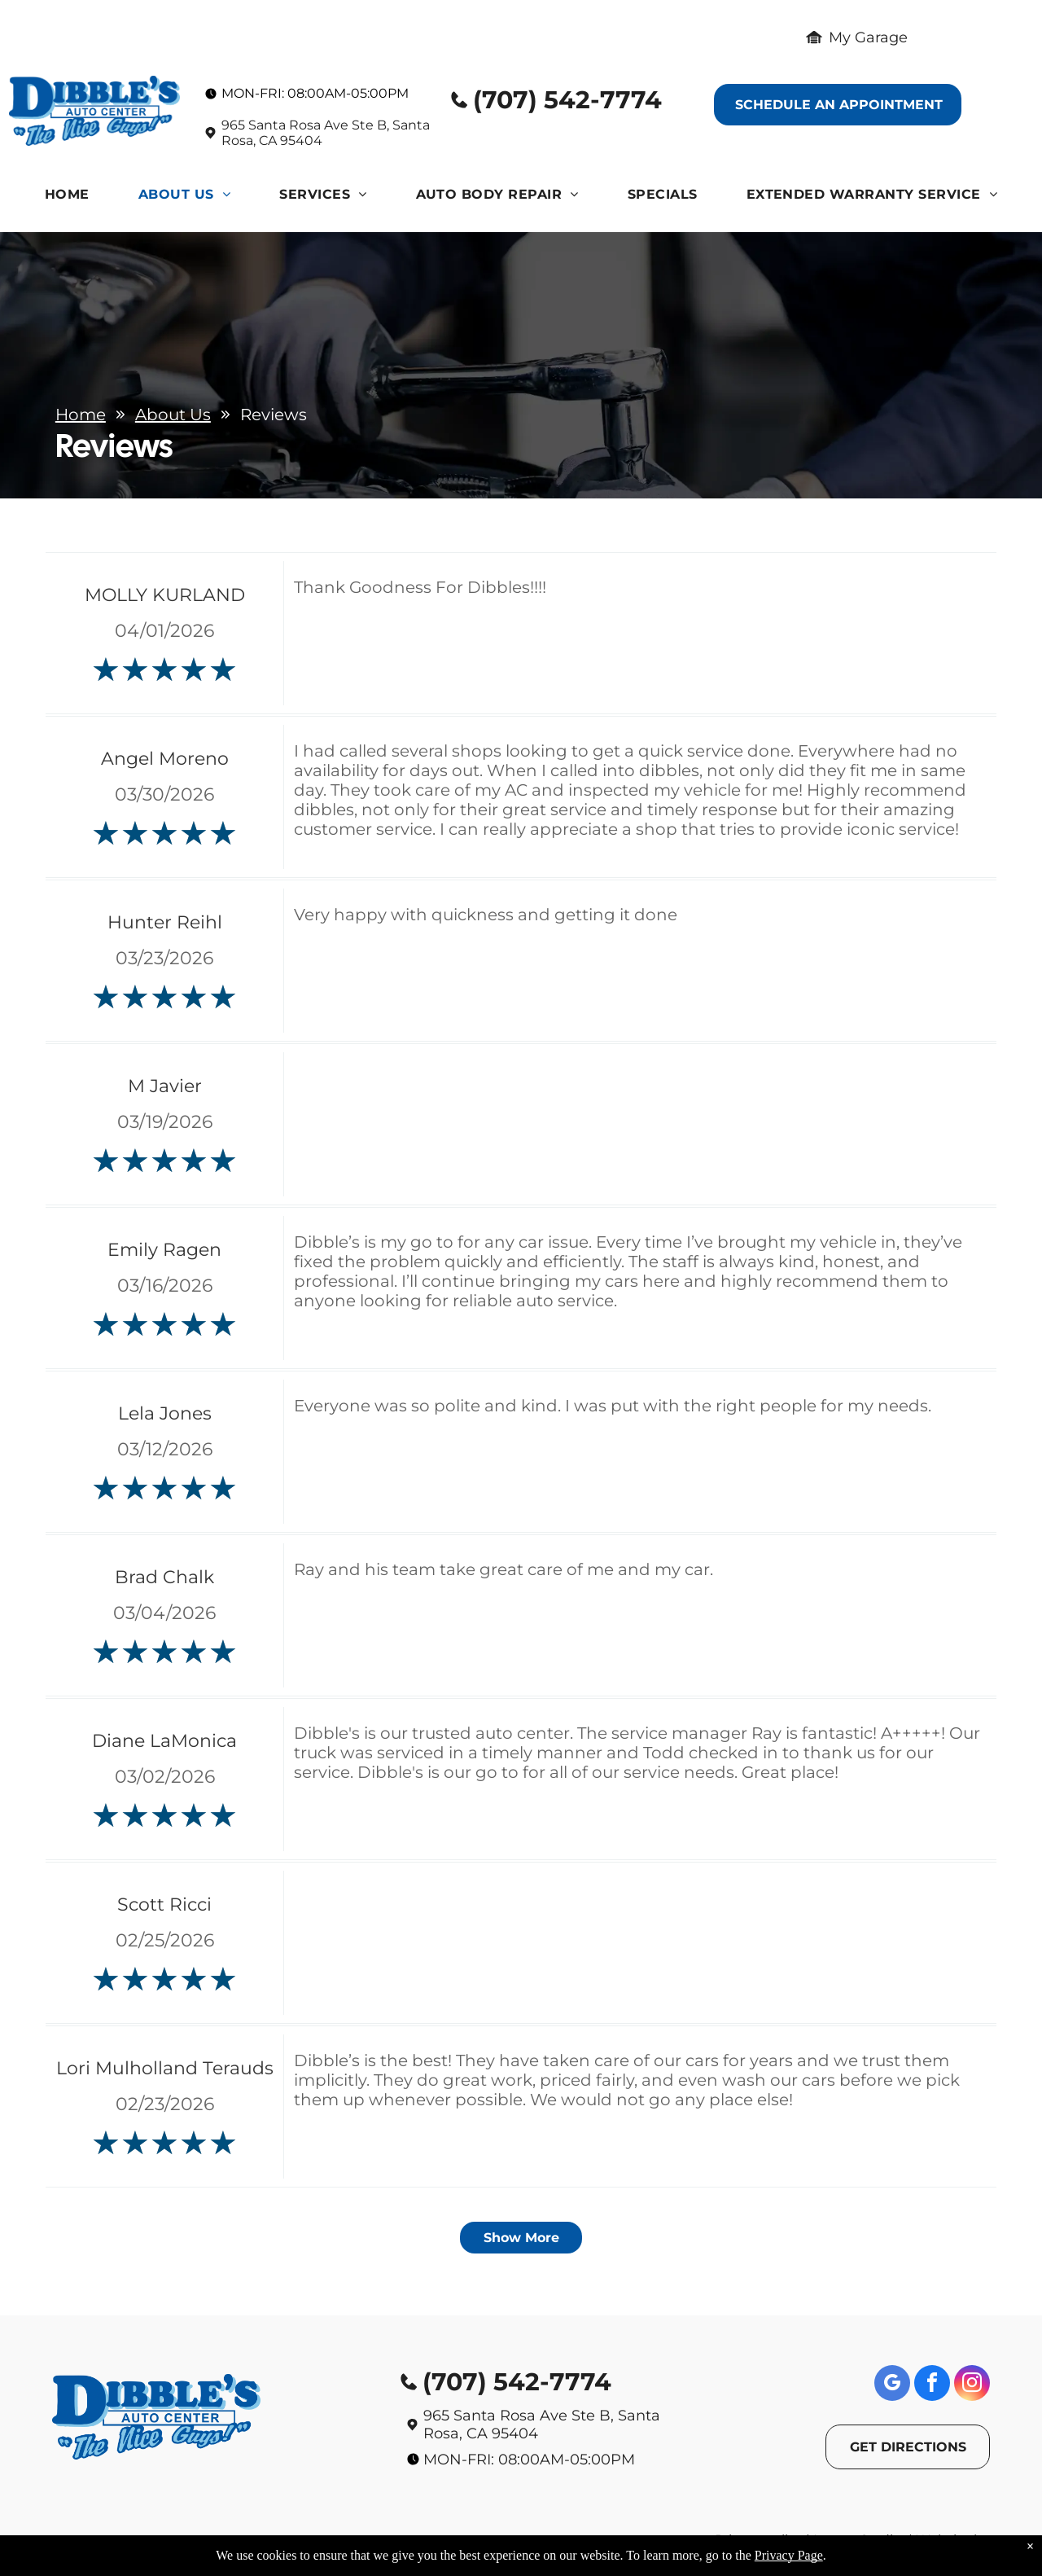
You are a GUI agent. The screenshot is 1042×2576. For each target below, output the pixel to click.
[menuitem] (67, 198)
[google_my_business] (892, 2385)
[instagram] (972, 2385)
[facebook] (932, 2385)
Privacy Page (789, 2555)
